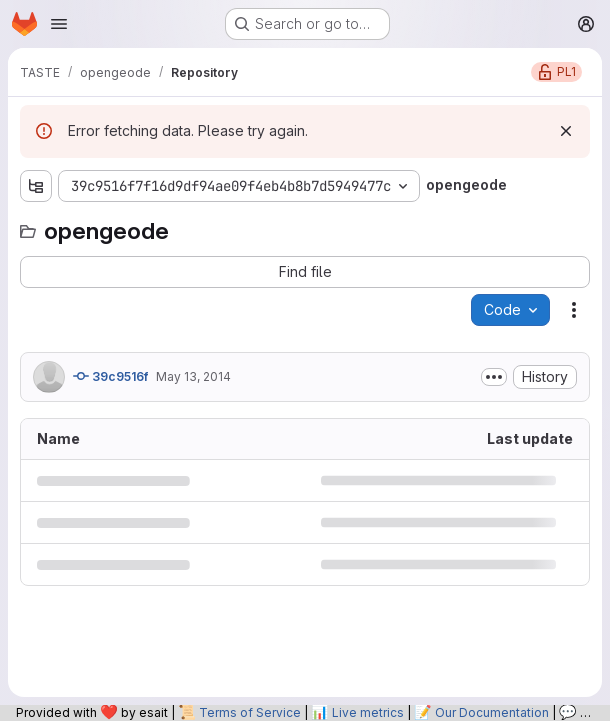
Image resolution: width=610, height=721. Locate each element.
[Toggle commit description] (494, 377)
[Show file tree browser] (36, 186)
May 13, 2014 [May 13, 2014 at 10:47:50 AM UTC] (193, 376)
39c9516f (110, 376)
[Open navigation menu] (59, 24)
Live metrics (368, 712)
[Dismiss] (566, 131)
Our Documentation (492, 712)
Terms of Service (250, 712)
